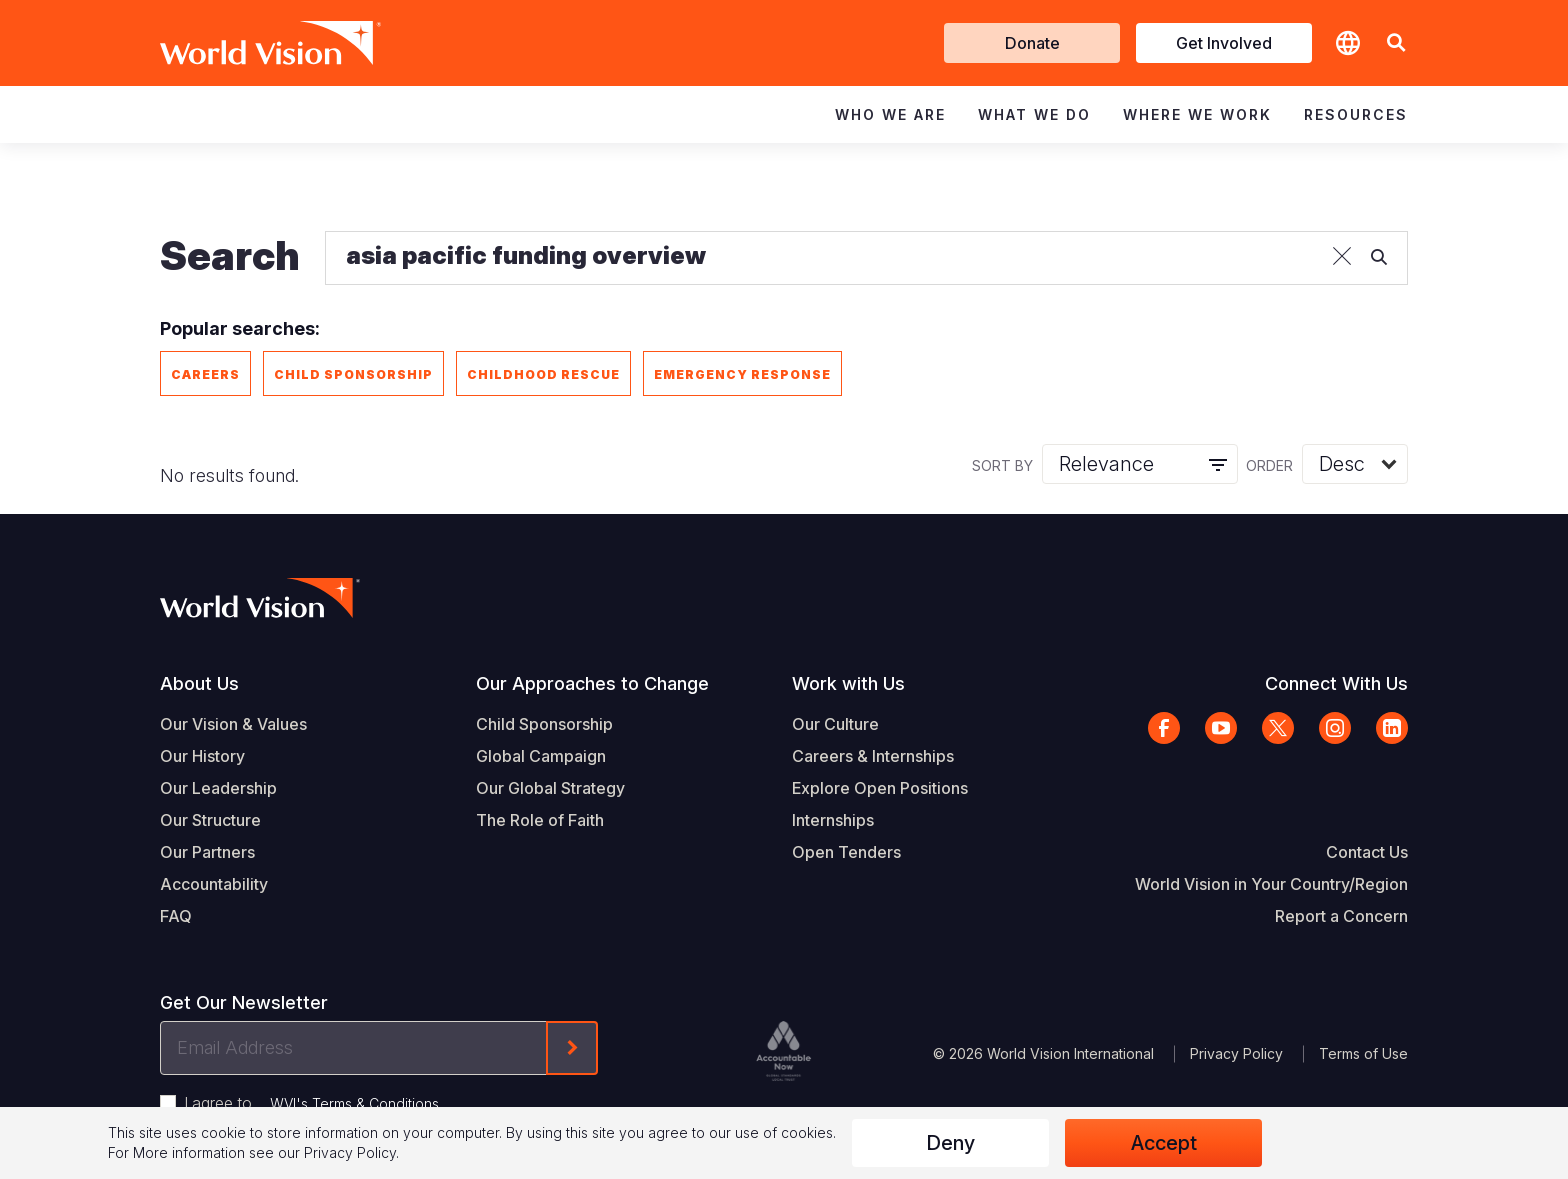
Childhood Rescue (543, 374)
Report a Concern (1341, 916)
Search (230, 255)
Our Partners (207, 852)
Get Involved (1224, 43)
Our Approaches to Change (592, 683)
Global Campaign (541, 756)
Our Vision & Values (233, 724)
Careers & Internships (873, 756)
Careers (205, 374)
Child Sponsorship (353, 374)
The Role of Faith (540, 820)
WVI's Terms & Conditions (354, 1103)
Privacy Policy (1236, 1053)
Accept (1164, 1143)
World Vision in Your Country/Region (1271, 884)
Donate (1032, 43)
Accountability (214, 884)
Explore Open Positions (880, 788)
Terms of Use (1363, 1053)
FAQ (176, 916)
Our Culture (835, 724)
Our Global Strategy (550, 788)
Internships (833, 820)
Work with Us (848, 683)
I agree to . (313, 1103)
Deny (950, 1143)
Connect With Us (1336, 683)
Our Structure (210, 820)
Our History (202, 756)
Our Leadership (218, 788)
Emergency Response (742, 374)
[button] (1396, 43)
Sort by (1002, 465)
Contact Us (1367, 852)
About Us (199, 683)
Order (1269, 465)
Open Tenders (846, 852)
